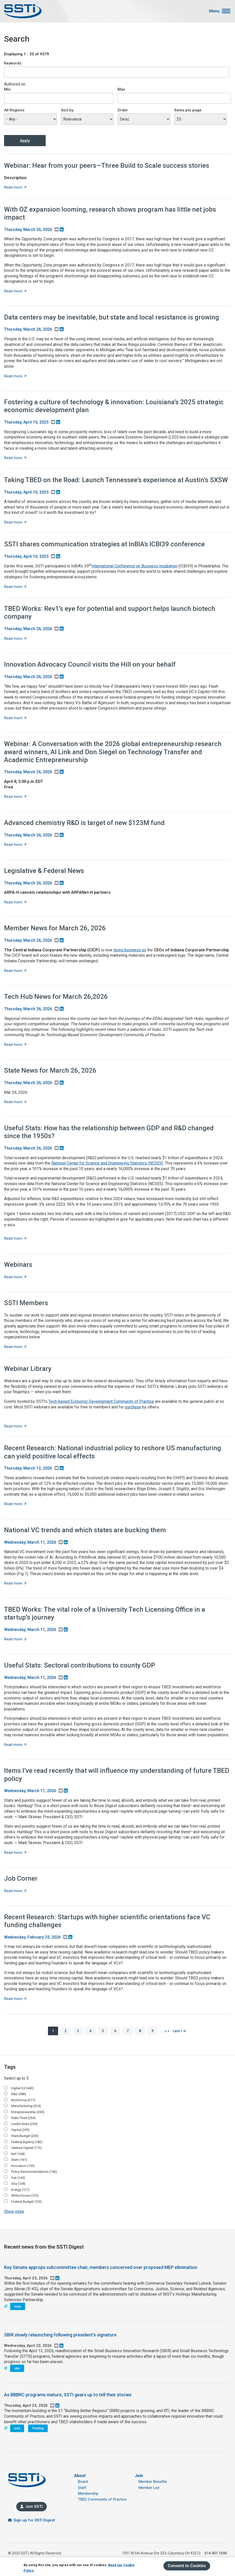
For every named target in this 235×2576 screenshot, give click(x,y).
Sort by (67, 110)
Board (83, 2481)
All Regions (14, 110)
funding (38, 2428)
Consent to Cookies (187, 2566)
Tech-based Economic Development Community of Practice (101, 1401)
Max (121, 89)
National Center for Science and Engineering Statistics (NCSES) (107, 1163)
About (80, 2475)
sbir (17, 2368)
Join (139, 2475)
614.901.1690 (216, 2553)
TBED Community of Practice (102, 2499)
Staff (82, 2487)
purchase (133, 1407)
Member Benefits (153, 2481)
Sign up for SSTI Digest (34, 2520)
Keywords (12, 63)
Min (7, 89)
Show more (14, 2211)
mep (17, 2306)
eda (17, 2428)
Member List (149, 2487)
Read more (15, 187)
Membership (88, 2493)
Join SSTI (34, 2506)
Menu (214, 11)
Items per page (188, 110)
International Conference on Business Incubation (134, 566)
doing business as (129, 950)
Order (123, 110)
